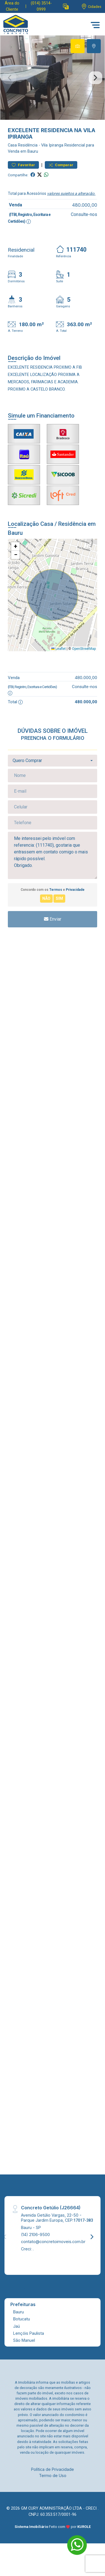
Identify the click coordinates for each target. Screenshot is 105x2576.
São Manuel (24, 2340)
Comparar (61, 165)
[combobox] (52, 761)
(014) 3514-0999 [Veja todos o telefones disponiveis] (41, 6)
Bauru (18, 2311)
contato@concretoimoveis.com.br (53, 2241)
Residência (28, 145)
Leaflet (58, 649)
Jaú (16, 2326)
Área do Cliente (12, 6)
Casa (12, 145)
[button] (66, 6)
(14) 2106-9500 (35, 2234)
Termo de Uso (52, 2475)
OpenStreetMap (84, 649)
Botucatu (21, 2318)
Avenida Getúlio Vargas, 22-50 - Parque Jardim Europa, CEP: (57, 2217)
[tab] (78, 46)
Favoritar (23, 165)
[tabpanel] (52, 77)
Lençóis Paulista (28, 2333)
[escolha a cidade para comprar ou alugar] (91, 6)
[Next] (91, 2237)
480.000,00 (84, 205)
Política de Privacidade (52, 2469)
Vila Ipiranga (52, 145)
